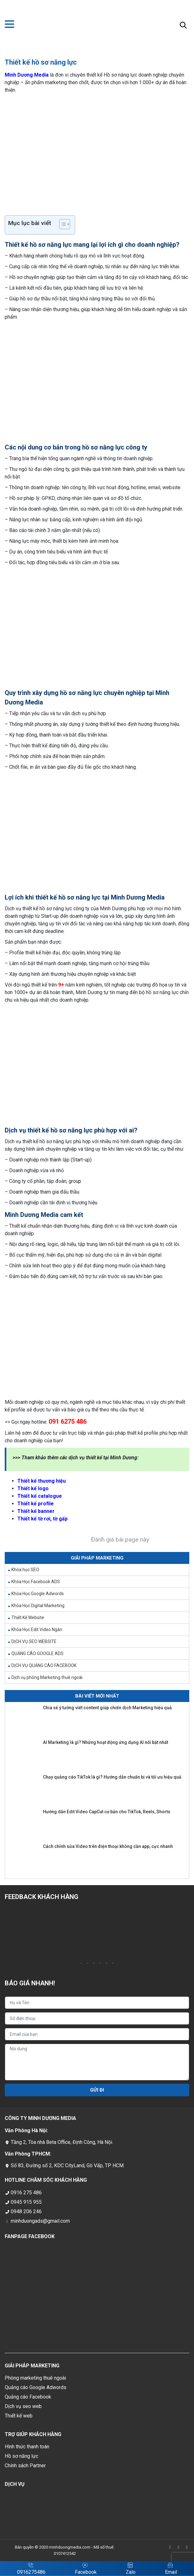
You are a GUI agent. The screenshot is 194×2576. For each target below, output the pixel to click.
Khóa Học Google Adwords (37, 1593)
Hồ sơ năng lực (21, 2456)
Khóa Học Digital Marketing (37, 1605)
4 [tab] (100, 1963)
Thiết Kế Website (27, 1617)
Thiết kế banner (36, 1511)
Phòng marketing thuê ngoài (35, 2378)
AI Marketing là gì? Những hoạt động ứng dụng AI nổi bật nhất (105, 1742)
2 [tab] (87, 1963)
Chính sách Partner (25, 2466)
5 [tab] (106, 1963)
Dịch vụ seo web (23, 2406)
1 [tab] (81, 1963)
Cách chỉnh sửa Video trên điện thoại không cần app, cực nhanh (108, 1846)
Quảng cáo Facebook (28, 2397)
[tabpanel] (50, 1933)
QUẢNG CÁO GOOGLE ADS (37, 1653)
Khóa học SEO (25, 1569)
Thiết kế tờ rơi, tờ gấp (42, 1519)
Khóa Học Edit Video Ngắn (36, 1629)
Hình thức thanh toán (27, 2447)
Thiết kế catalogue (39, 1496)
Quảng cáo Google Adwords (35, 2387)
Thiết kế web (19, 2416)
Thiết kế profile (35, 1504)
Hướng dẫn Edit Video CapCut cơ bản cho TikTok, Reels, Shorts (106, 1811)
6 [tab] (113, 1963)
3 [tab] (94, 1963)
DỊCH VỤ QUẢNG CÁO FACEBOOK (43, 1665)
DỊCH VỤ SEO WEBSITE (34, 1641)
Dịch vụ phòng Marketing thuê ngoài (46, 1677)
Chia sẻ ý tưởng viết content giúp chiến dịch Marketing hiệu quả (107, 1707)
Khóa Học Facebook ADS (35, 1581)
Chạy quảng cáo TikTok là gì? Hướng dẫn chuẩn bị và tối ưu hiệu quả (112, 1777)
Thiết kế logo (33, 1488)
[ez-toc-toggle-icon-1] (61, 225)
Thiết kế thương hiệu (41, 1481)
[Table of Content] (64, 224)
